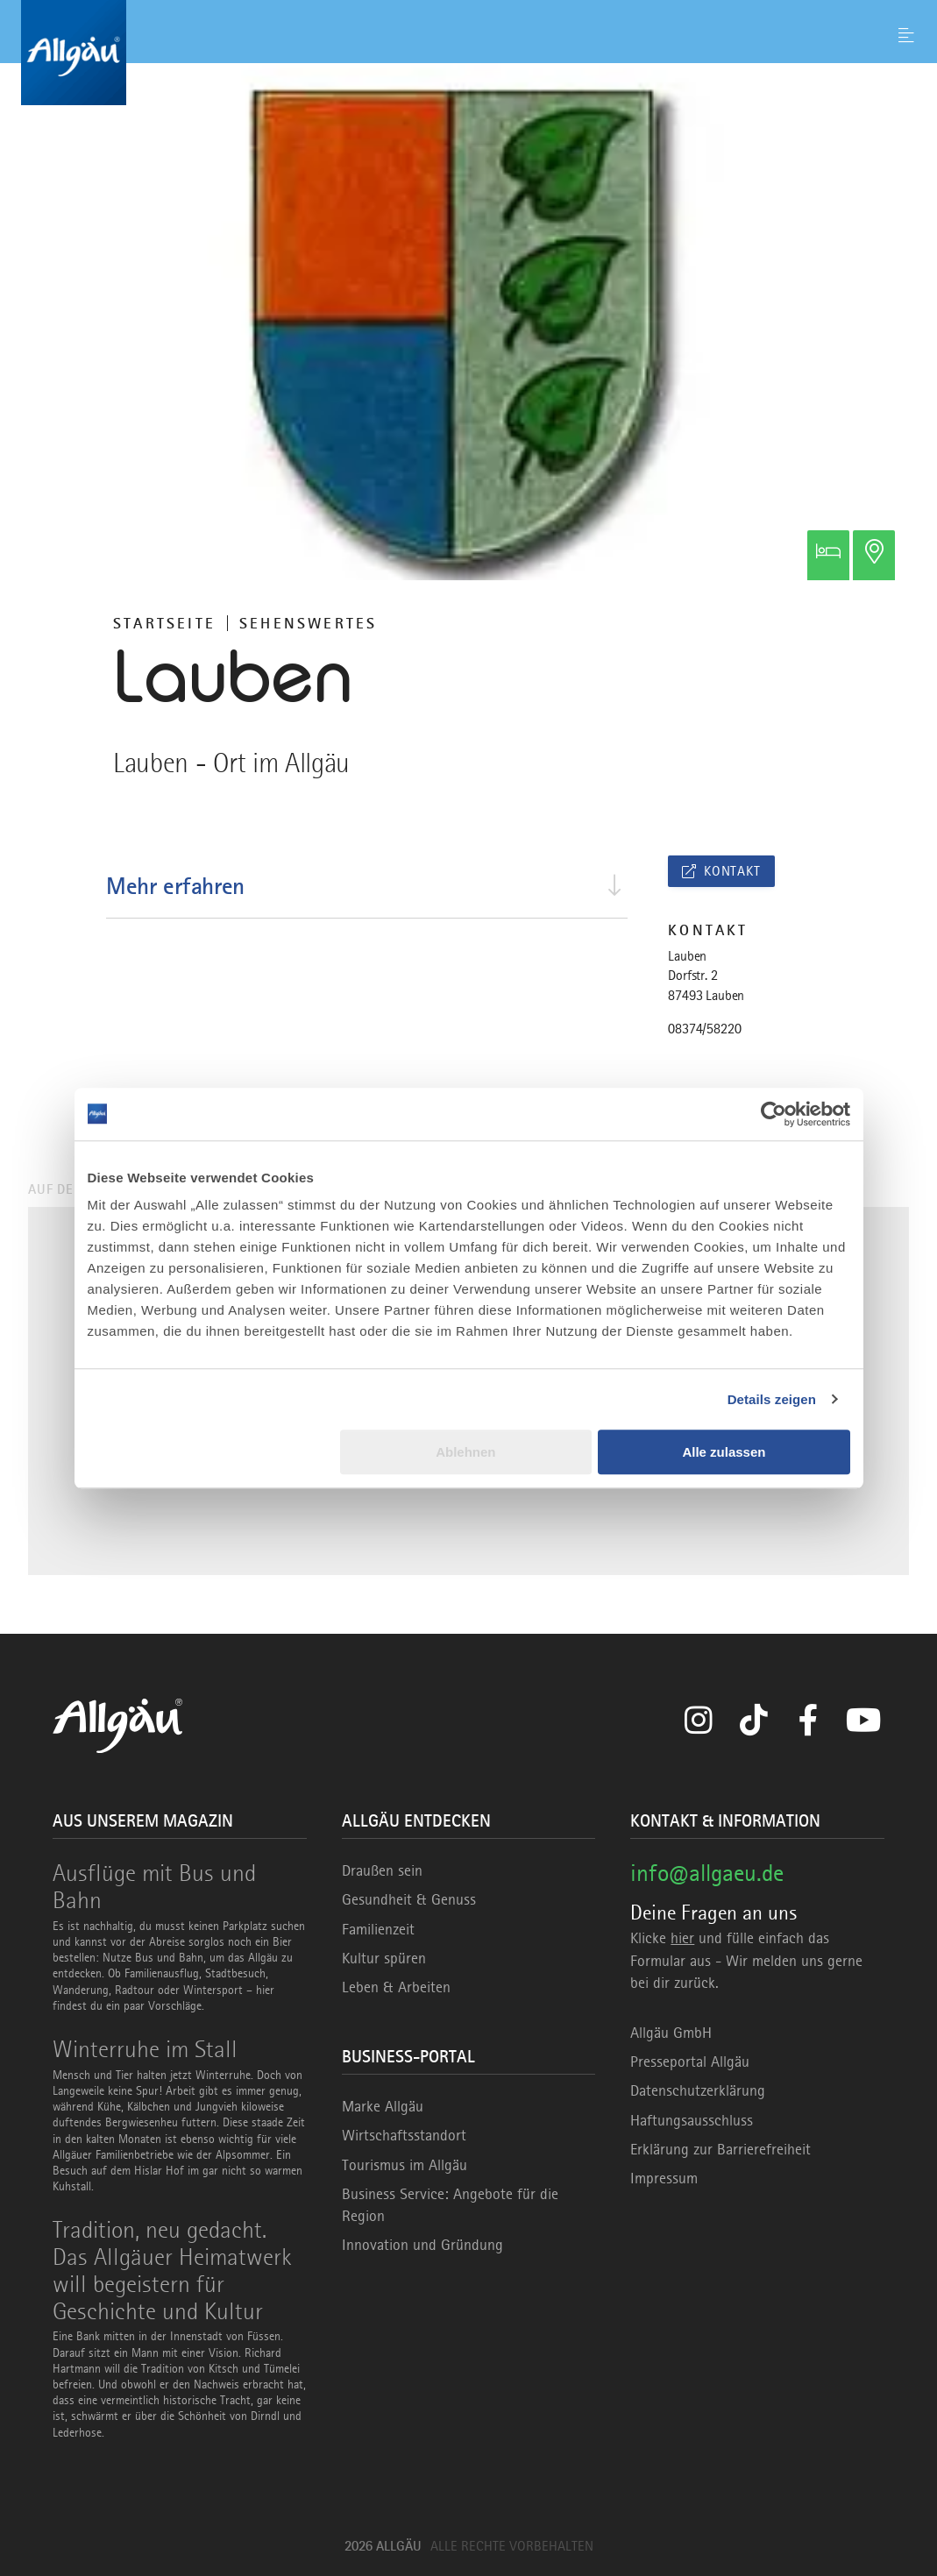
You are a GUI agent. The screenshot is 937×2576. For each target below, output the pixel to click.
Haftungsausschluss (691, 2120)
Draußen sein (382, 1870)
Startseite (164, 623)
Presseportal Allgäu (689, 2061)
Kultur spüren (384, 1958)
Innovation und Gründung (422, 2244)
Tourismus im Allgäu (404, 2165)
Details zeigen (772, 1399)
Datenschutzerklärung (697, 2090)
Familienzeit (378, 1929)
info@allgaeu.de (707, 1872)
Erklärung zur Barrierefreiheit (720, 2149)
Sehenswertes (308, 623)
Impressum (664, 2178)
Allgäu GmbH (671, 2032)
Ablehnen (465, 1451)
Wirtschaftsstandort (404, 2135)
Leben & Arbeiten (396, 1987)
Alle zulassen (723, 1451)
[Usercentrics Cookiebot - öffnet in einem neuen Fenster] (773, 1114)
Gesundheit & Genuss (409, 1899)
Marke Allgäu (382, 2106)
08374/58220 (704, 1029)
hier (682, 1938)
